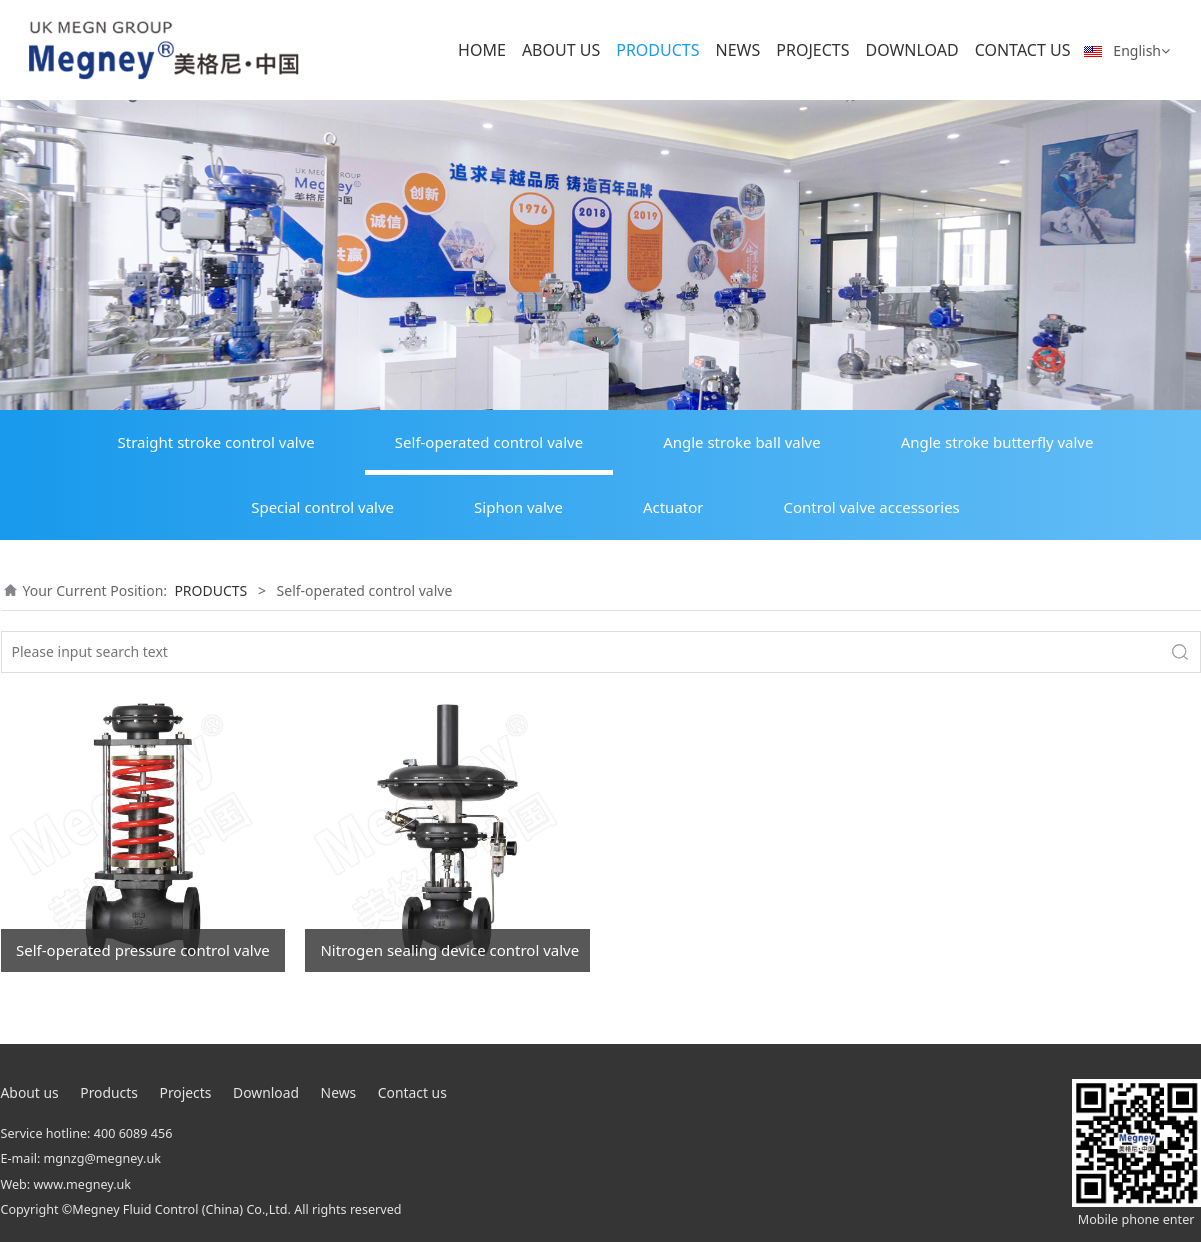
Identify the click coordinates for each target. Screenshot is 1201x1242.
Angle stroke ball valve (742, 442)
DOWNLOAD (911, 50)
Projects (186, 1092)
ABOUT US (561, 50)
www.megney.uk (82, 1184)
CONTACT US (1023, 50)
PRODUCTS (657, 50)
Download (266, 1092)
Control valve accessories (872, 507)
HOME (482, 50)
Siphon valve (518, 507)
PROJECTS (812, 50)
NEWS (738, 50)
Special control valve (322, 507)
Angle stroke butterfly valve (997, 442)
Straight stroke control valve (216, 442)
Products (109, 1092)
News (339, 1092)
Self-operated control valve (489, 442)
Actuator (673, 507)
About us (30, 1092)
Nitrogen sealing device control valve (449, 950)
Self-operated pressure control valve (143, 950)
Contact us (412, 1092)
